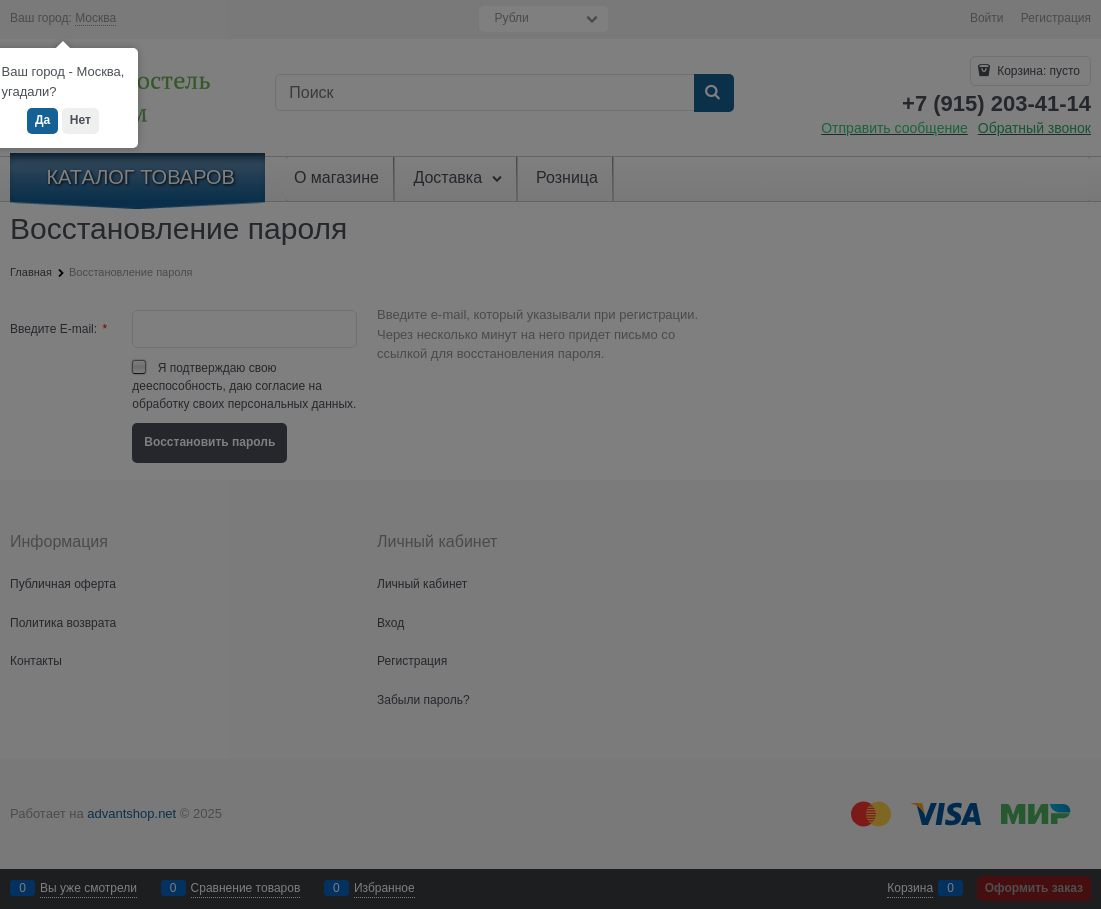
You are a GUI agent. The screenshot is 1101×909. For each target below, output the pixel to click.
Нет (80, 120)
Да (42, 120)
